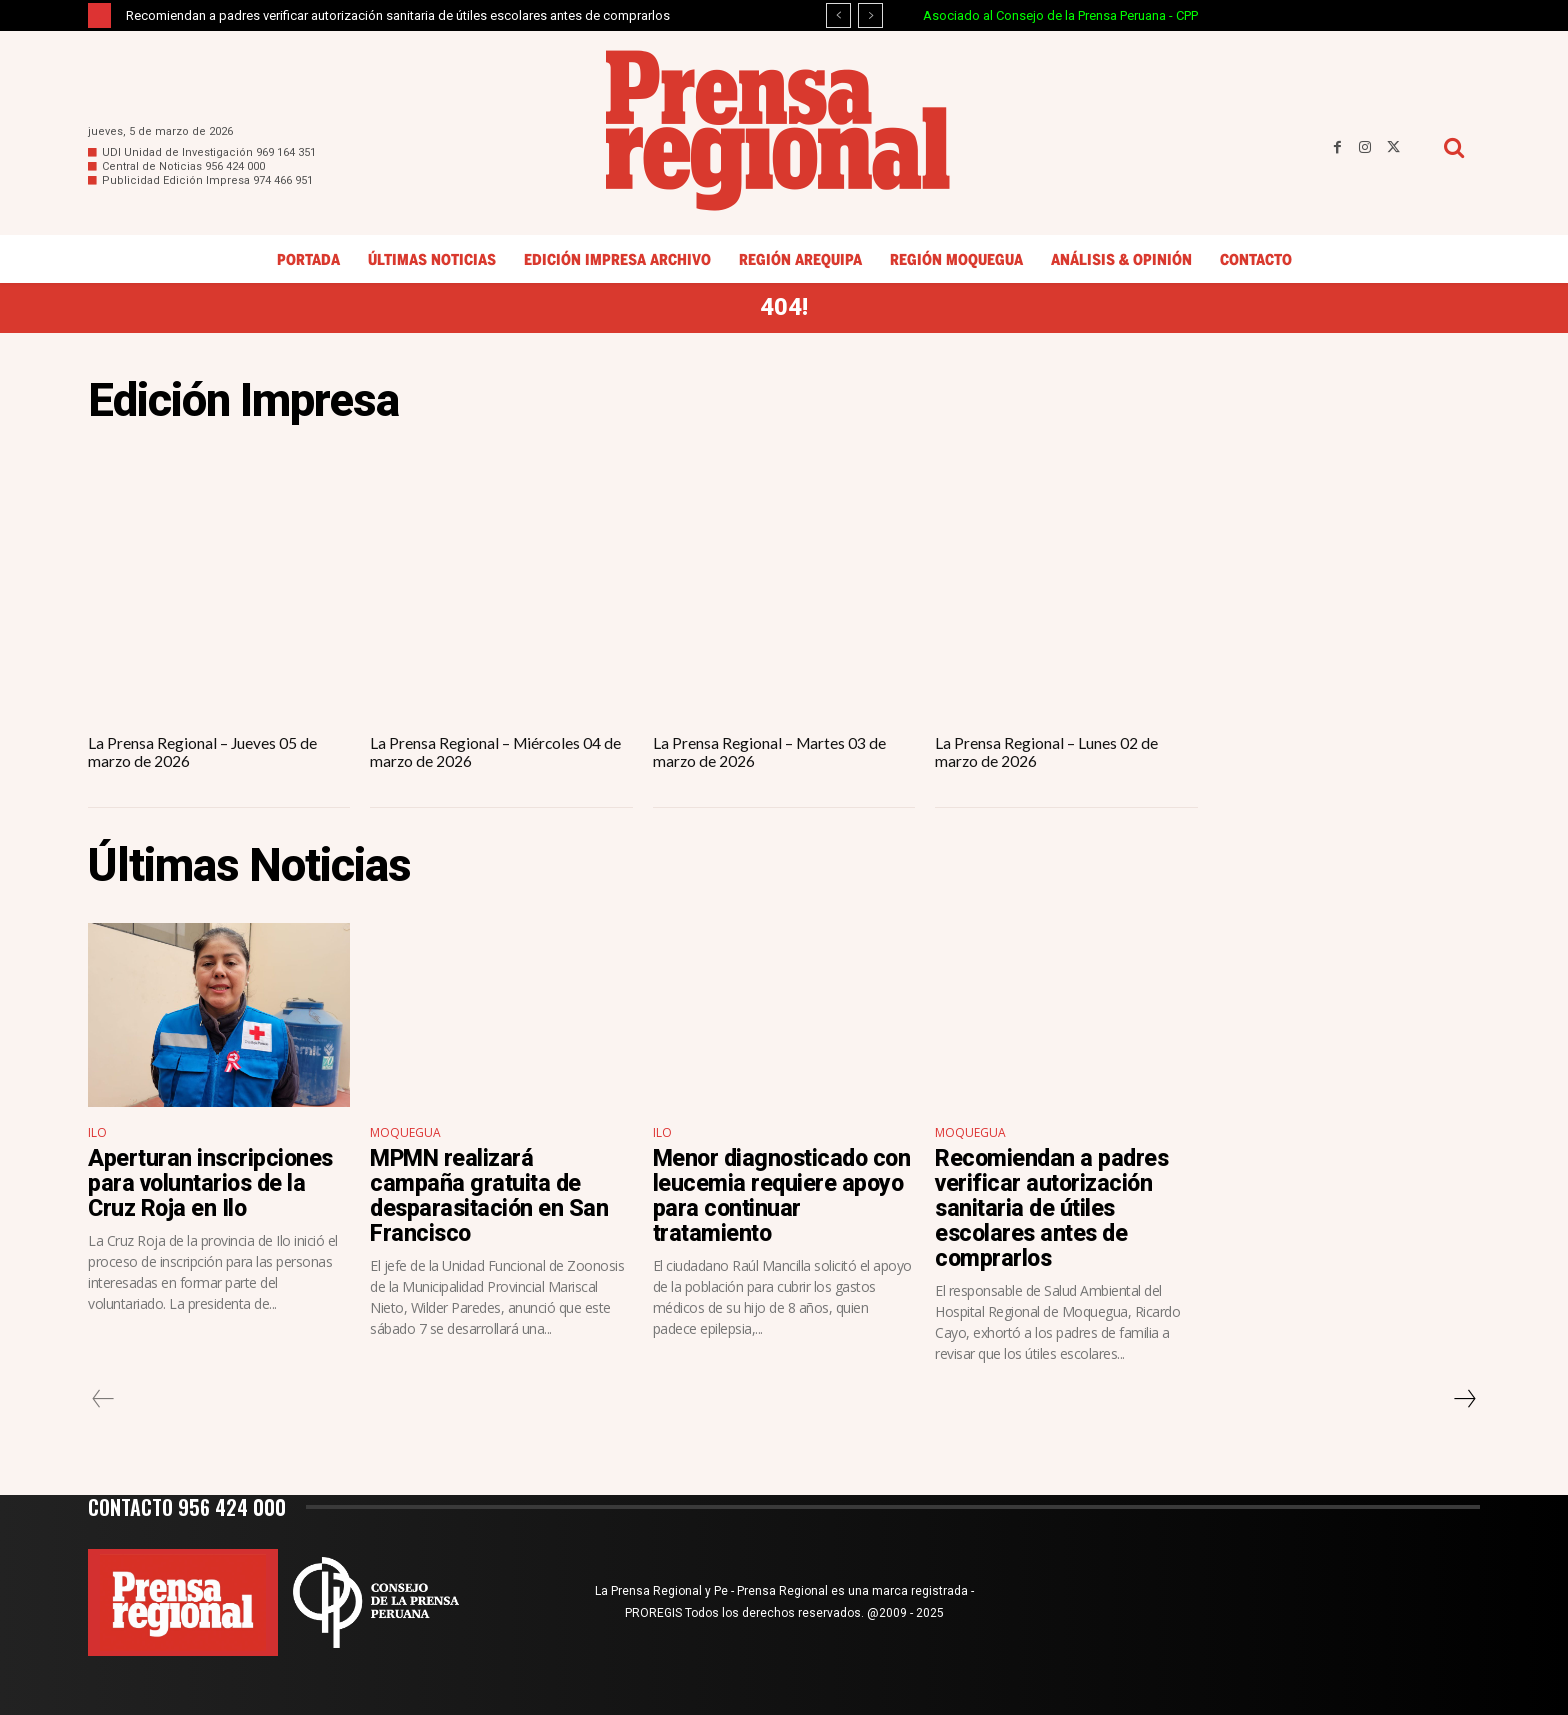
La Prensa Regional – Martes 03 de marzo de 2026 (770, 751)
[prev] (838, 15)
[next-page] (1464, 1399)
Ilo (97, 1131)
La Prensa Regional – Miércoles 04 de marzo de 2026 (497, 751)
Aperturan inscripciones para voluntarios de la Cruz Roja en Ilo (212, 1182)
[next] (870, 15)
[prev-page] (103, 1399)
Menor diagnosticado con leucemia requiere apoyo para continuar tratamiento (767, 1194)
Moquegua (405, 1131)
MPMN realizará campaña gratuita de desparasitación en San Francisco (491, 1194)
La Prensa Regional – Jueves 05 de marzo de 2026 (203, 751)
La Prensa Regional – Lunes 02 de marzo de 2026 (1046, 751)
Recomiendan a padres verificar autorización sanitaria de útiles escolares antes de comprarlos (398, 15)
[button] (1453, 147)
